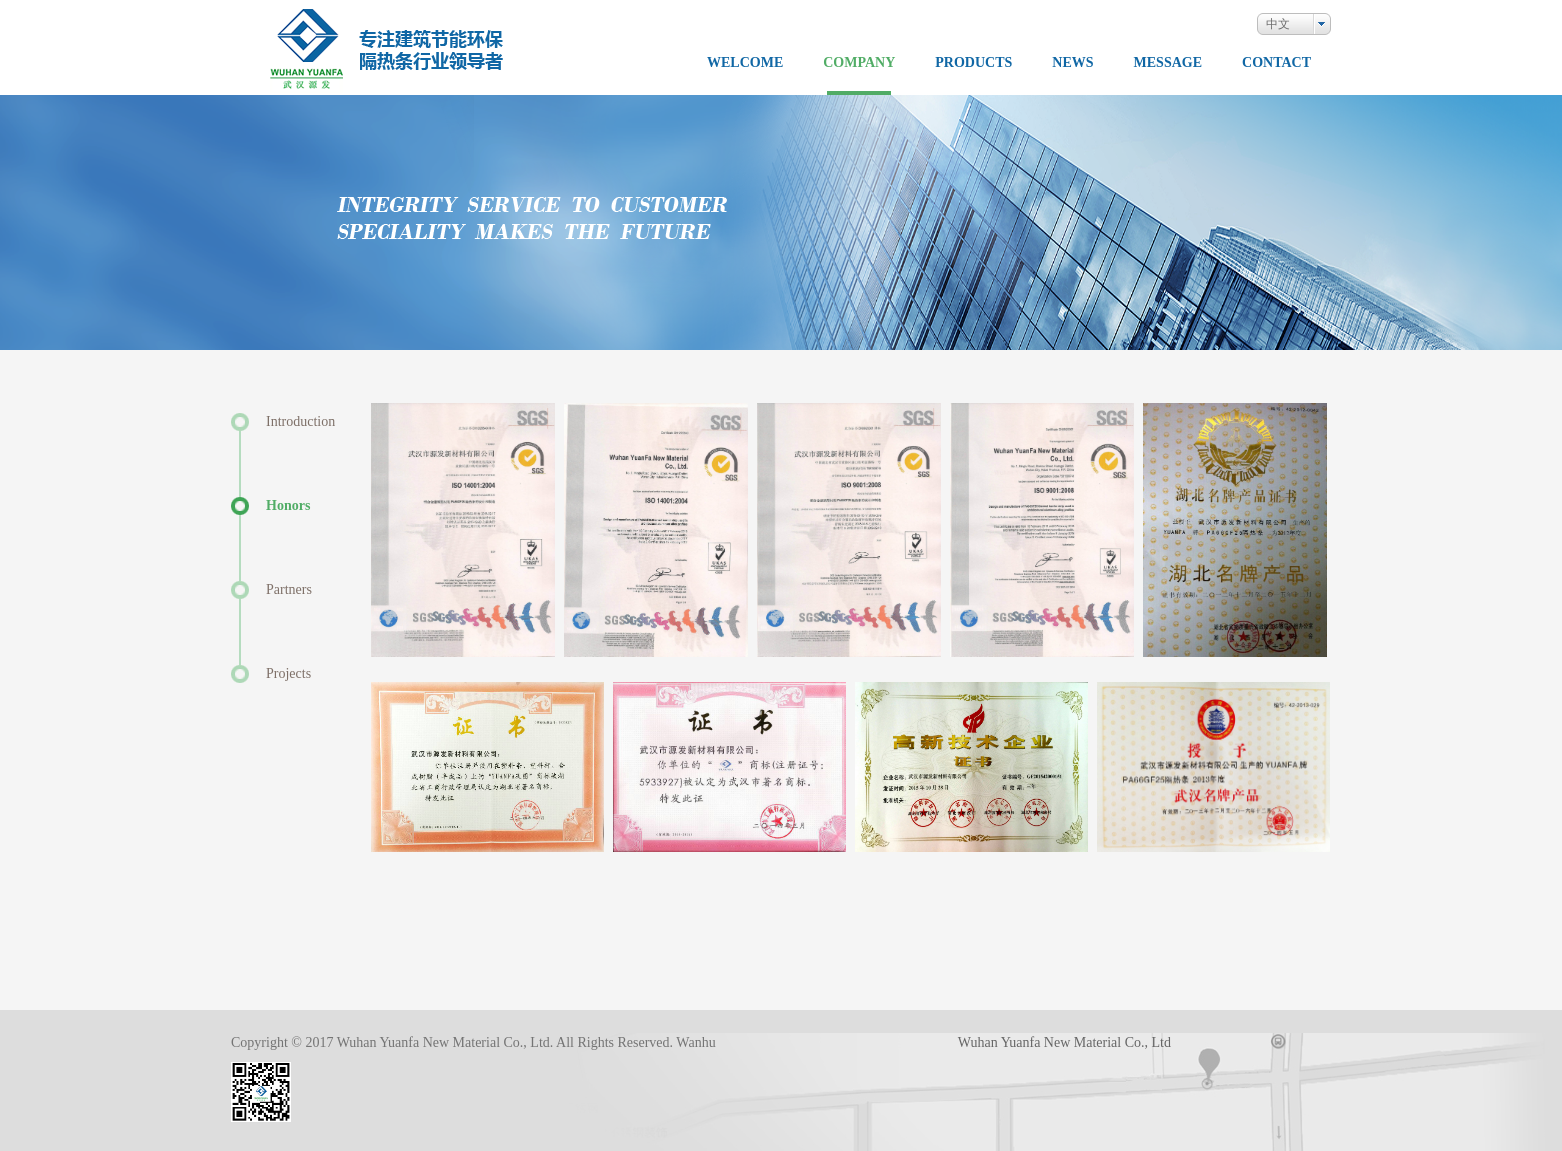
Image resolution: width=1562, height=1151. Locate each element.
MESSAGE (1168, 63)
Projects (288, 673)
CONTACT (1276, 63)
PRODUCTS (973, 63)
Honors (288, 505)
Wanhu (695, 1042)
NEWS (1072, 63)
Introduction (300, 421)
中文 (1278, 24)
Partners (289, 589)
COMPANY (859, 63)
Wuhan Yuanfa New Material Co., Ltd (1064, 1042)
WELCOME (745, 63)
